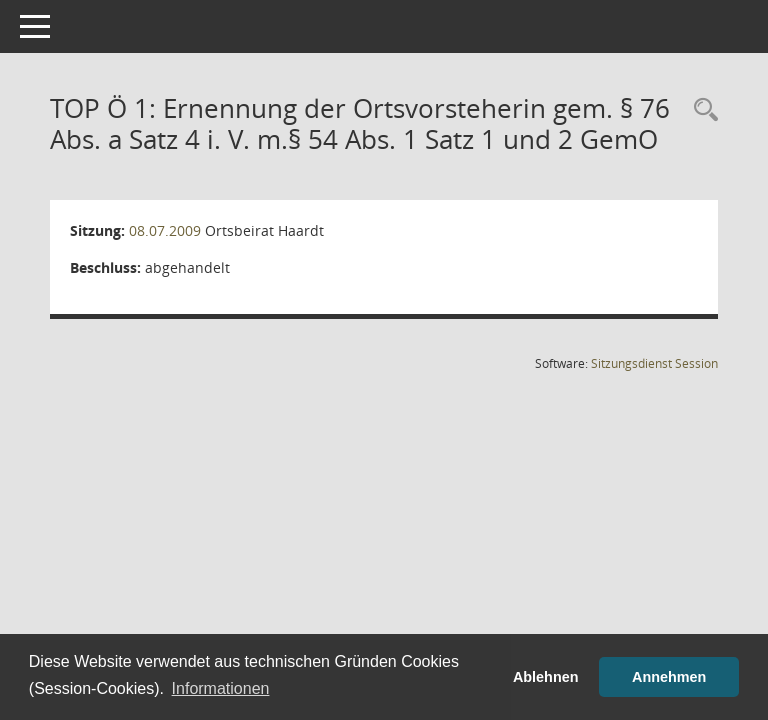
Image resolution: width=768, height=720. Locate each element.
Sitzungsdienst (654, 363)
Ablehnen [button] (546, 677)
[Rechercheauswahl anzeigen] (701, 110)
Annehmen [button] (669, 677)
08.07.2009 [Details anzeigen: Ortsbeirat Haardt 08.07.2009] (165, 230)
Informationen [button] (221, 688)
